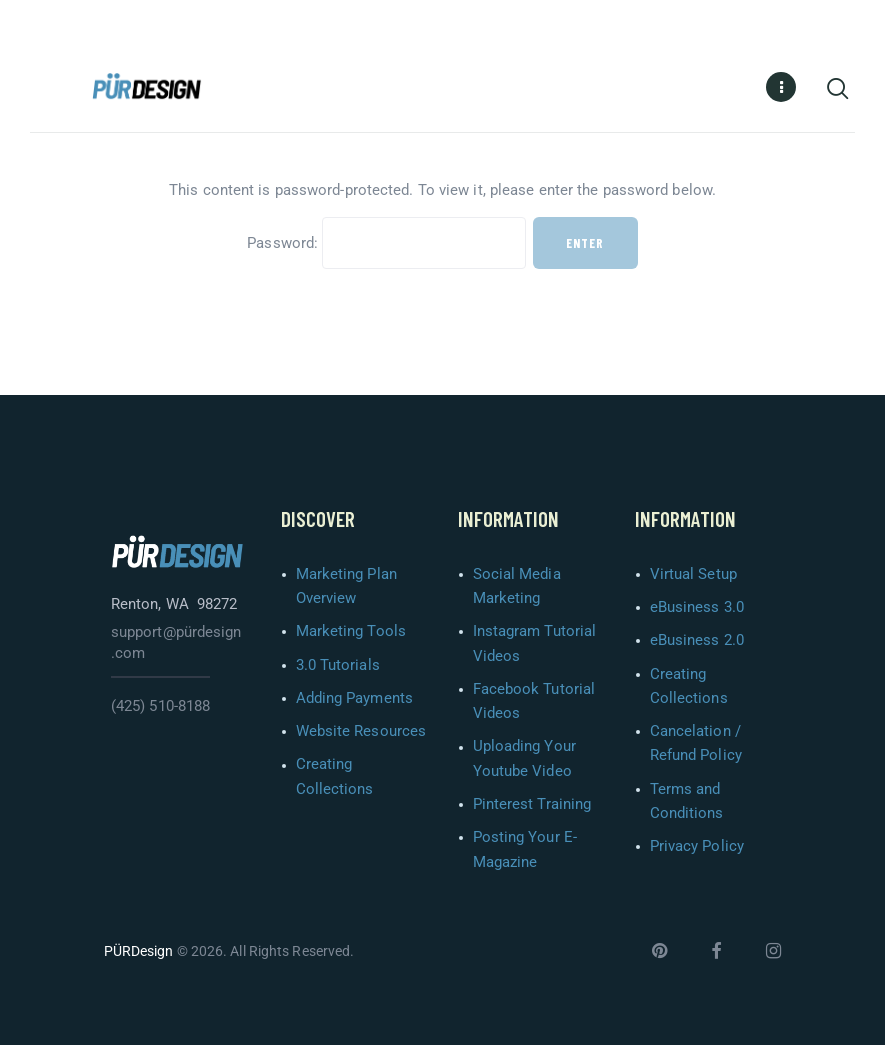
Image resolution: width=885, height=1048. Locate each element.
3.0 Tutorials (338, 668)
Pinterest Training (532, 807)
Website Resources (361, 734)
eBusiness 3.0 (697, 610)
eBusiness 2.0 (697, 643)
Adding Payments (355, 701)
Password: (386, 246)
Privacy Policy (697, 849)
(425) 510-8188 (160, 709)
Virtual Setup (693, 577)
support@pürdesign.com (176, 645)
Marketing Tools (351, 634)
